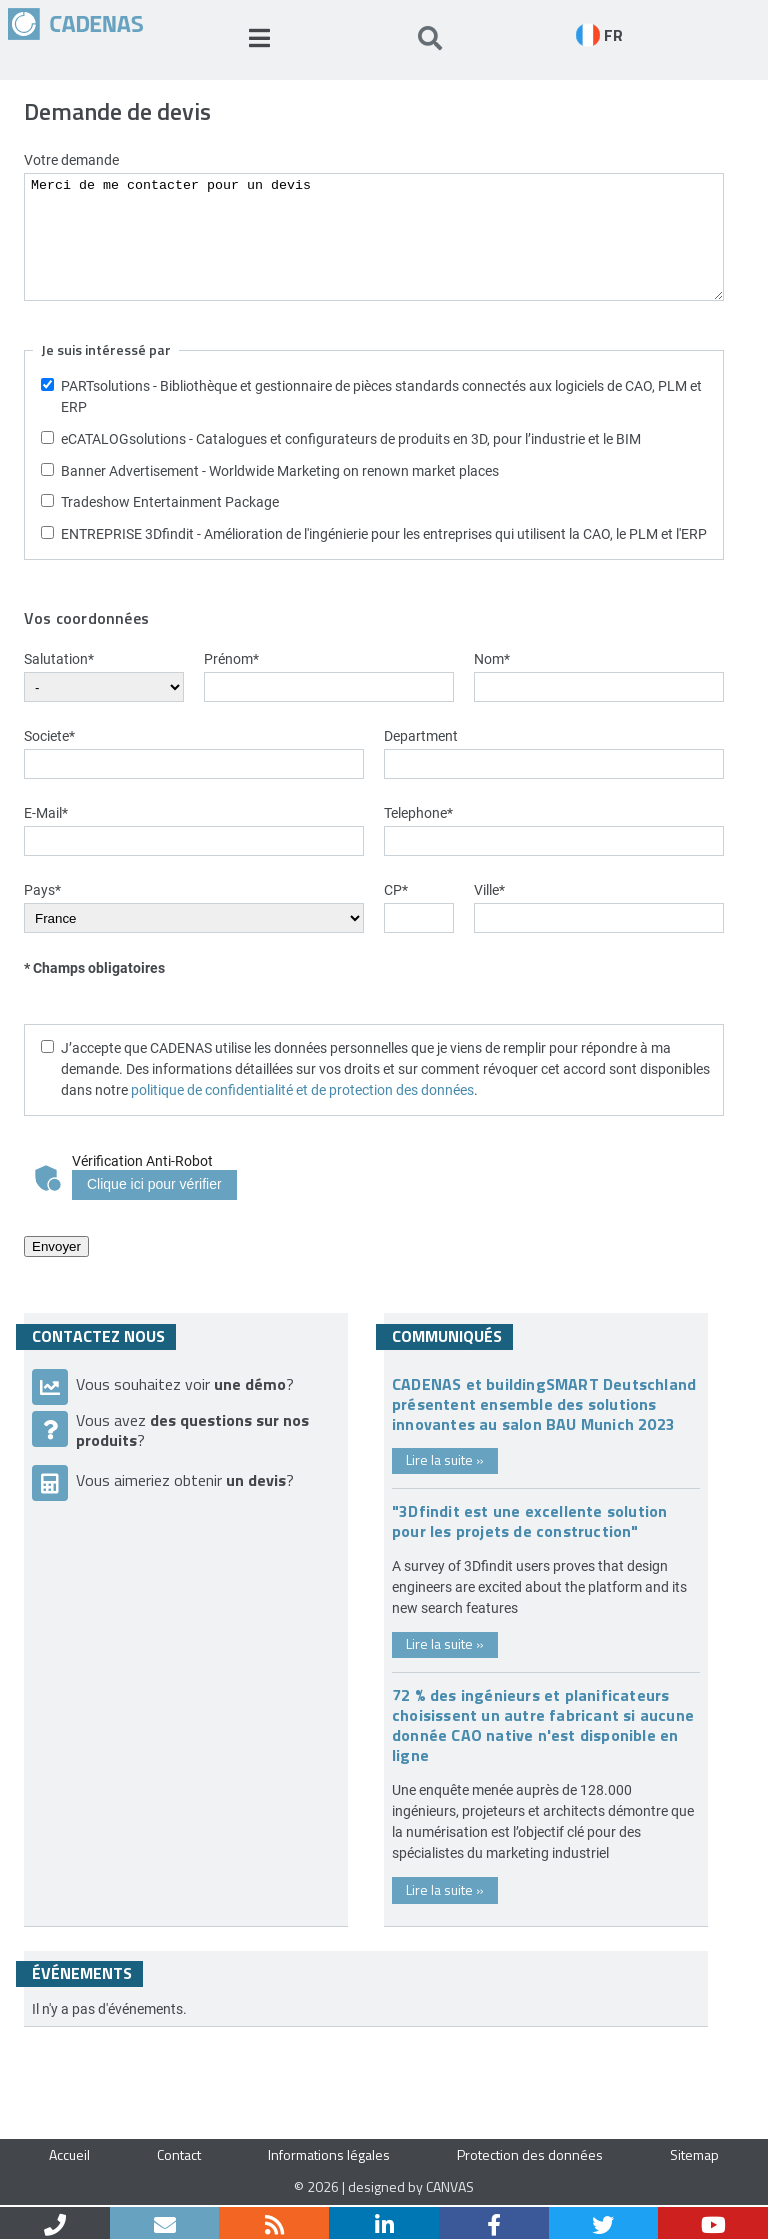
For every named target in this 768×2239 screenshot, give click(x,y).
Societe (49, 735)
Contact (179, 2154)
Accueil (69, 2154)
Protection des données (530, 2154)
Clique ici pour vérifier (154, 1184)
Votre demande (71, 159)
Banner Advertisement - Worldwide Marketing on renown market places (280, 470)
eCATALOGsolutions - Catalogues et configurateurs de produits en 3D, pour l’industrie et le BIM (351, 438)
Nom (492, 658)
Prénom (231, 658)
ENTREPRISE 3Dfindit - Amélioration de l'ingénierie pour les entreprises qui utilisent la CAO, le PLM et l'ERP (384, 533)
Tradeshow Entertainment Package (170, 501)
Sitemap (694, 2154)
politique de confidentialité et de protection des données (302, 1089)
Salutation (59, 658)
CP (396, 889)
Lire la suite (445, 1459)
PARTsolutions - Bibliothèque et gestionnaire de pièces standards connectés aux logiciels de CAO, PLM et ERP (381, 396)
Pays (42, 889)
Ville (489, 889)
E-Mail (46, 812)
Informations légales (329, 2154)
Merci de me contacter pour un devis (374, 237)
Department (421, 735)
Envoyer (56, 1246)
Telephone (418, 812)
